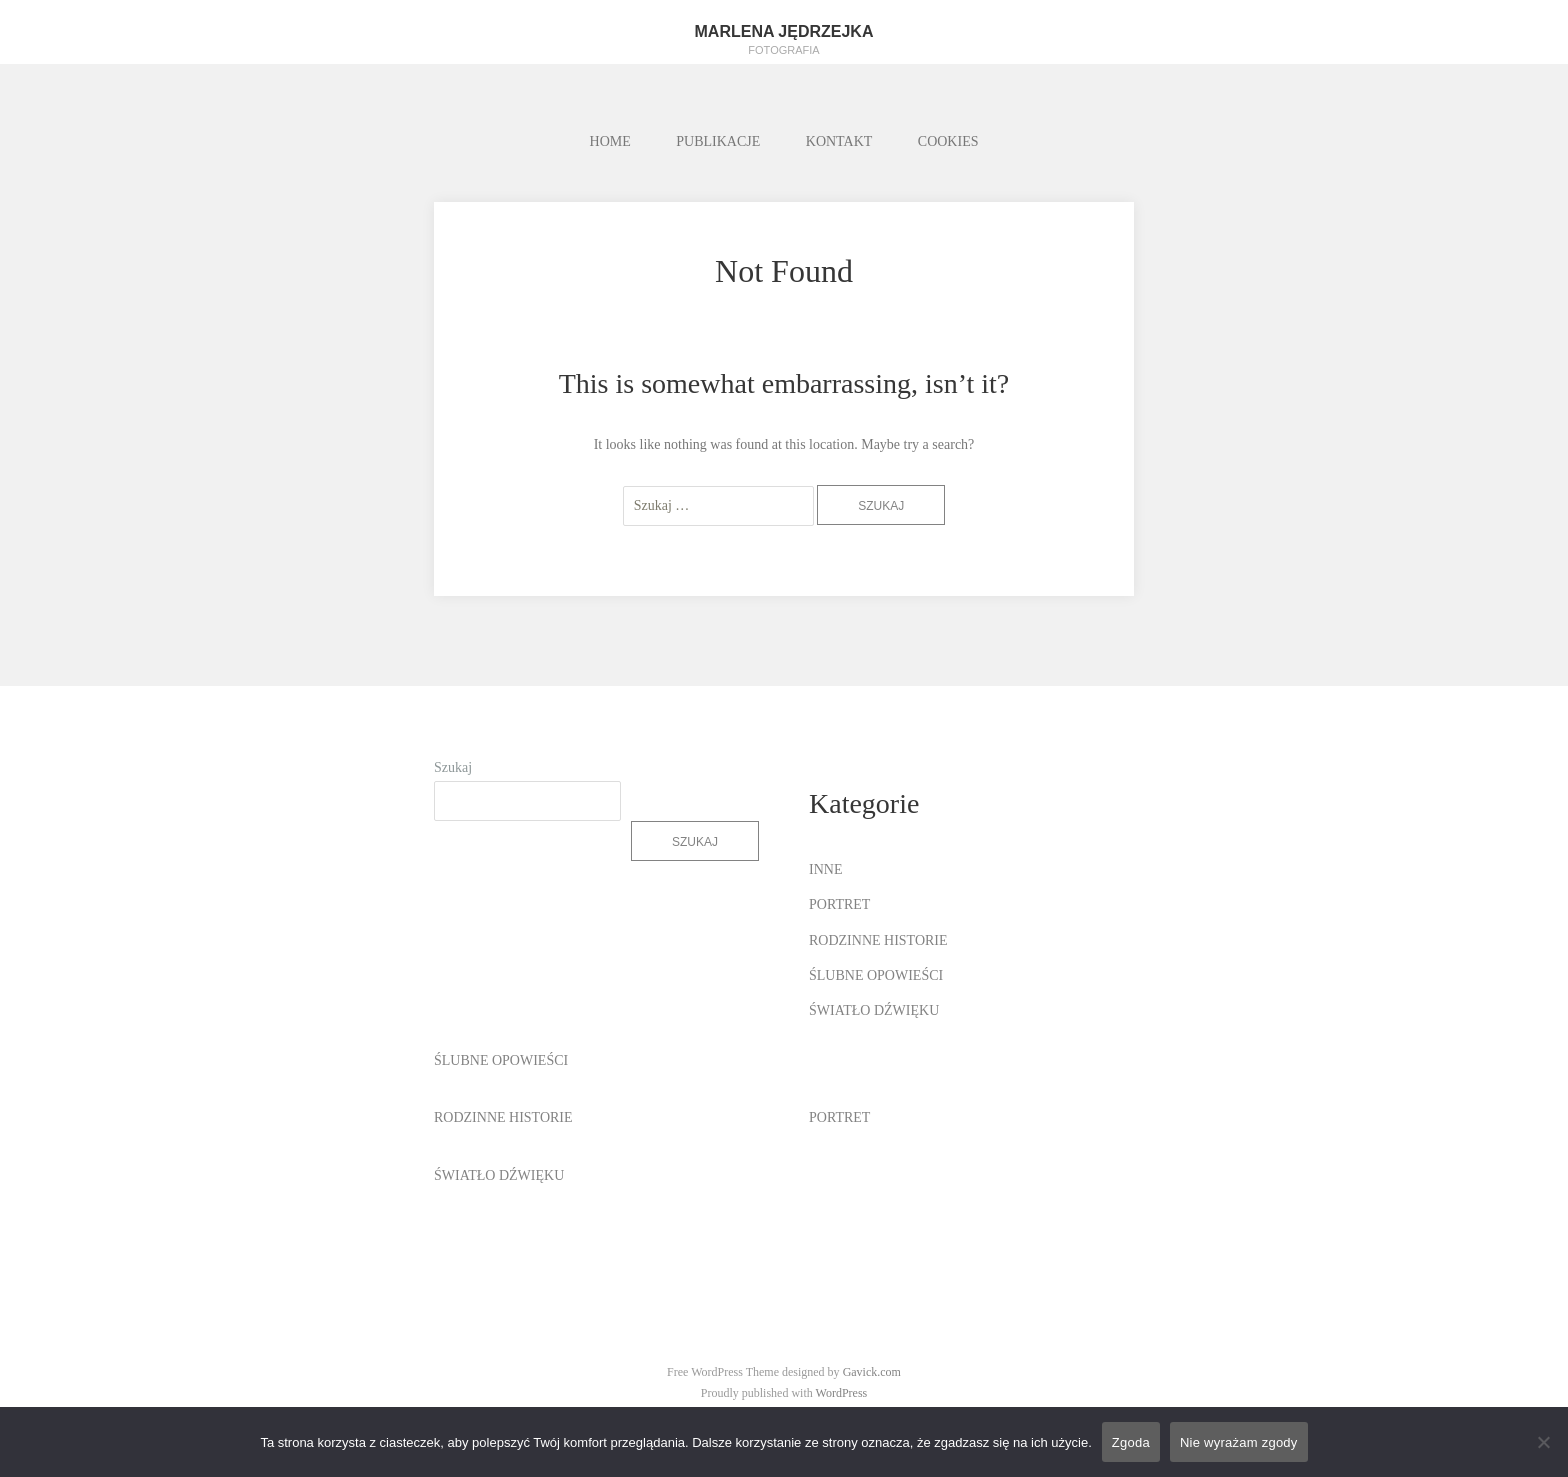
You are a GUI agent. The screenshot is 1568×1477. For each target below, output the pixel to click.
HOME (610, 141)
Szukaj (453, 767)
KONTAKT (839, 141)
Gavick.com (872, 1372)
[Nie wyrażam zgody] (1543, 1442)
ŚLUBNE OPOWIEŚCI (876, 975)
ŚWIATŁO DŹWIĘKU (874, 1010)
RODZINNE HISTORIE (878, 940)
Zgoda (1131, 1442)
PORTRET (839, 904)
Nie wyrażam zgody (1239, 1442)
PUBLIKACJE (718, 141)
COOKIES (948, 141)
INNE (825, 869)
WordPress (842, 1393)
